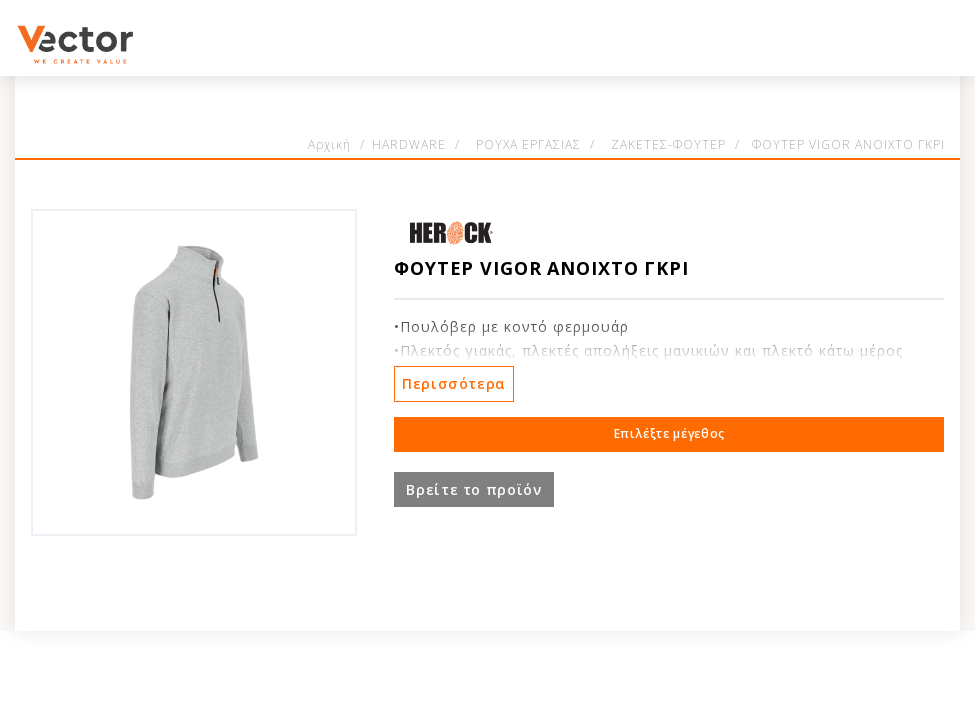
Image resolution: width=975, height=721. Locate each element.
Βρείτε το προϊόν (473, 489)
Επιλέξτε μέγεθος (669, 433)
